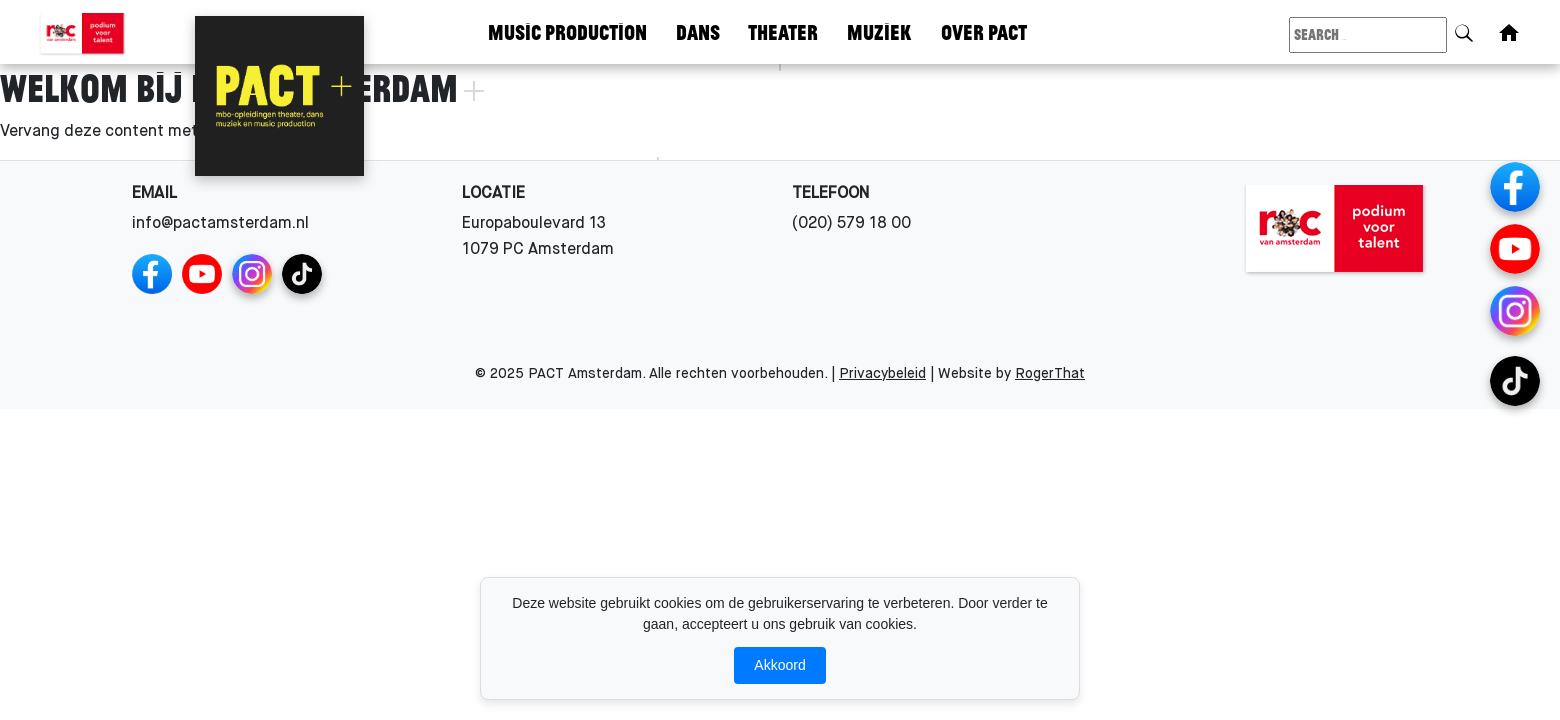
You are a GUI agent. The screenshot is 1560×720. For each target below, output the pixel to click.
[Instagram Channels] (252, 274)
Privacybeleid (882, 374)
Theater (783, 31)
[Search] (1464, 29)
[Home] (1509, 33)
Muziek (879, 31)
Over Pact (984, 31)
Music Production (567, 31)
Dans (698, 31)
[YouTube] (202, 274)
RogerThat (1050, 374)
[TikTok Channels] (302, 274)
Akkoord (779, 665)
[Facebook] (152, 274)
